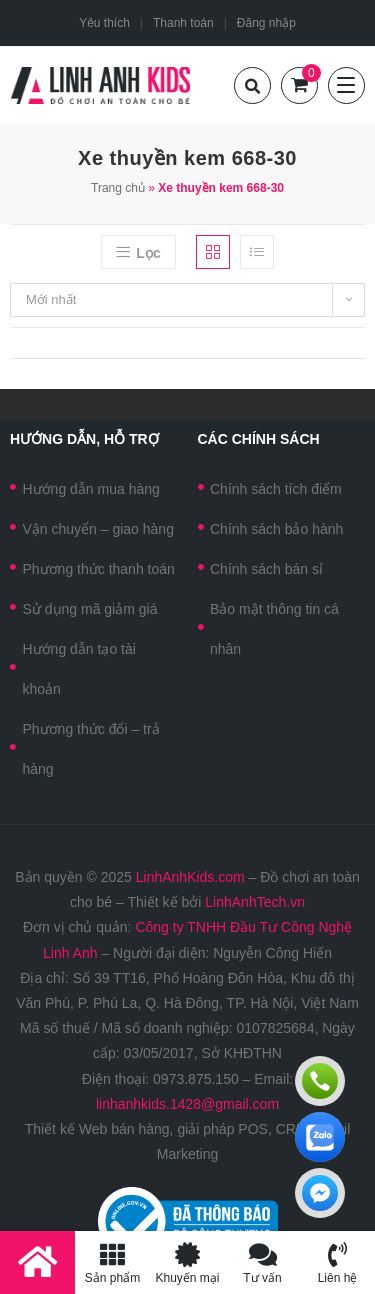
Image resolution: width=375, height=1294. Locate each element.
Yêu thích (104, 23)
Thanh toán (183, 23)
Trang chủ (118, 188)
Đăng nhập (266, 23)
